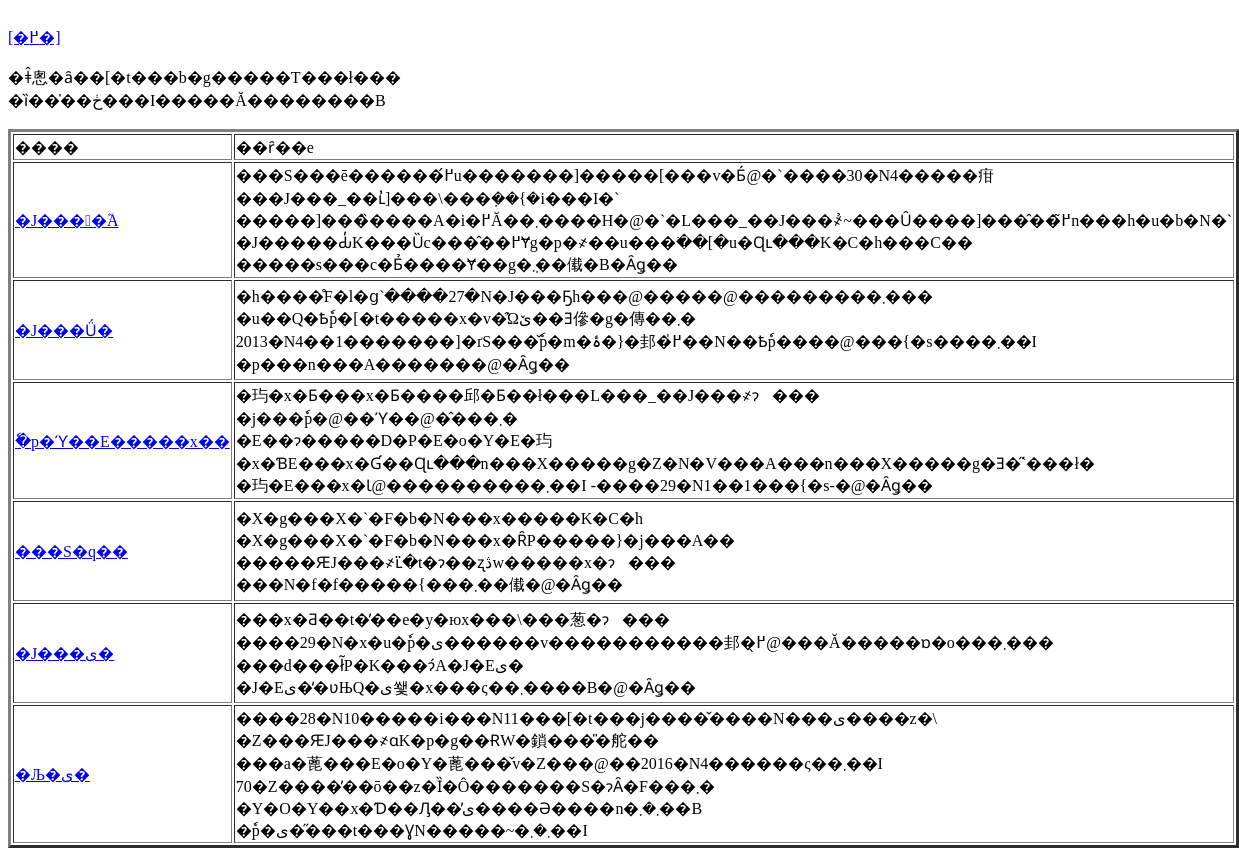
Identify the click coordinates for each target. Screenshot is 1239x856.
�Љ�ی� (52, 774)
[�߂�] (34, 37)
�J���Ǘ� (64, 330)
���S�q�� (71, 551)
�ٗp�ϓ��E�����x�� (122, 441)
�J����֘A (67, 220)
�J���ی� (64, 653)
